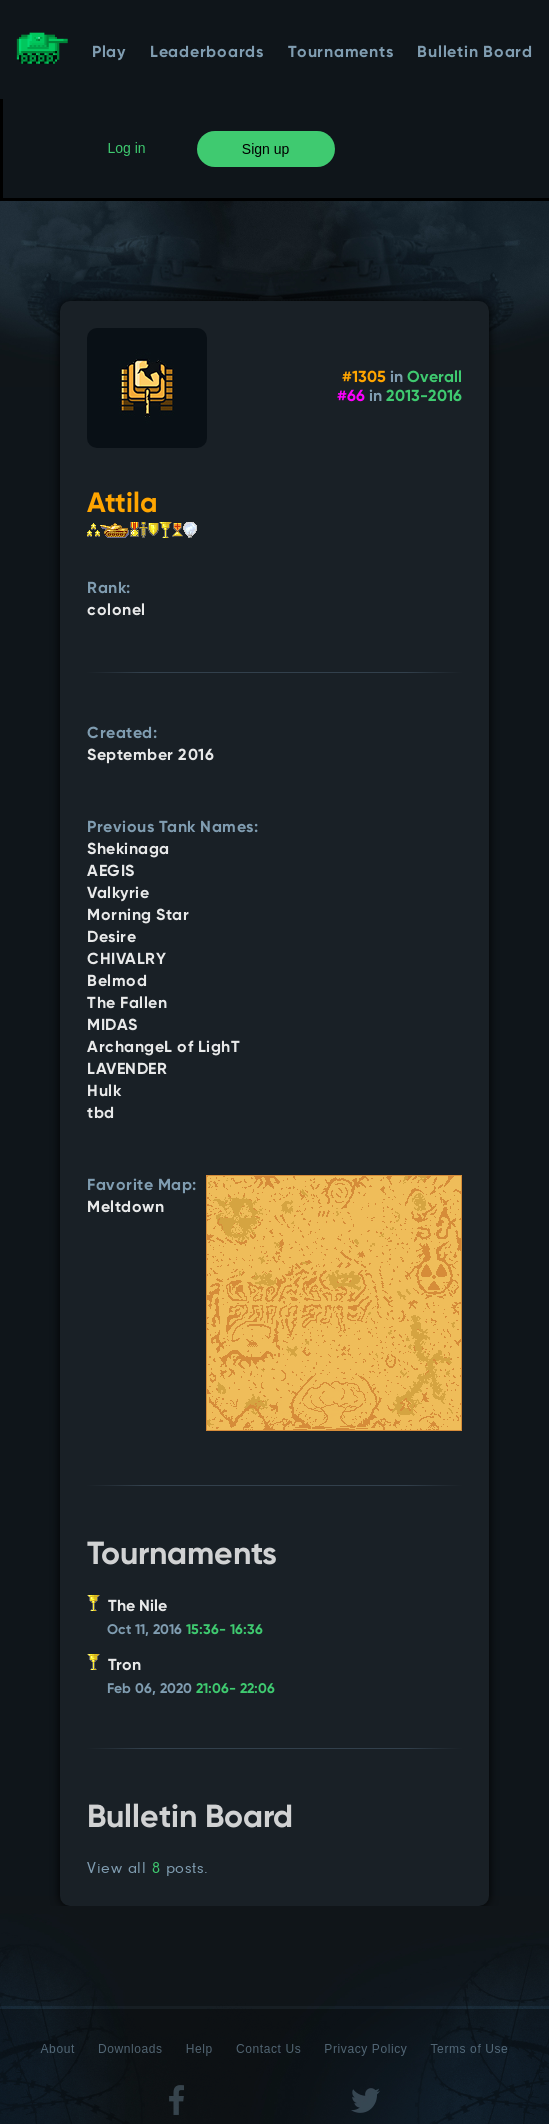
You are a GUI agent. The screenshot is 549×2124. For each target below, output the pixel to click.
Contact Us (268, 2049)
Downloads (130, 2049)
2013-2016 (424, 397)
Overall (434, 378)
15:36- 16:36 (224, 1630)
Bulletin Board (475, 53)
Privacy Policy (365, 2049)
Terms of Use (470, 2049)
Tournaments (340, 53)
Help (199, 2049)
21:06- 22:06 (235, 1689)
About (58, 2049)
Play (109, 53)
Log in (127, 148)
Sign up (265, 149)
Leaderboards (207, 53)
